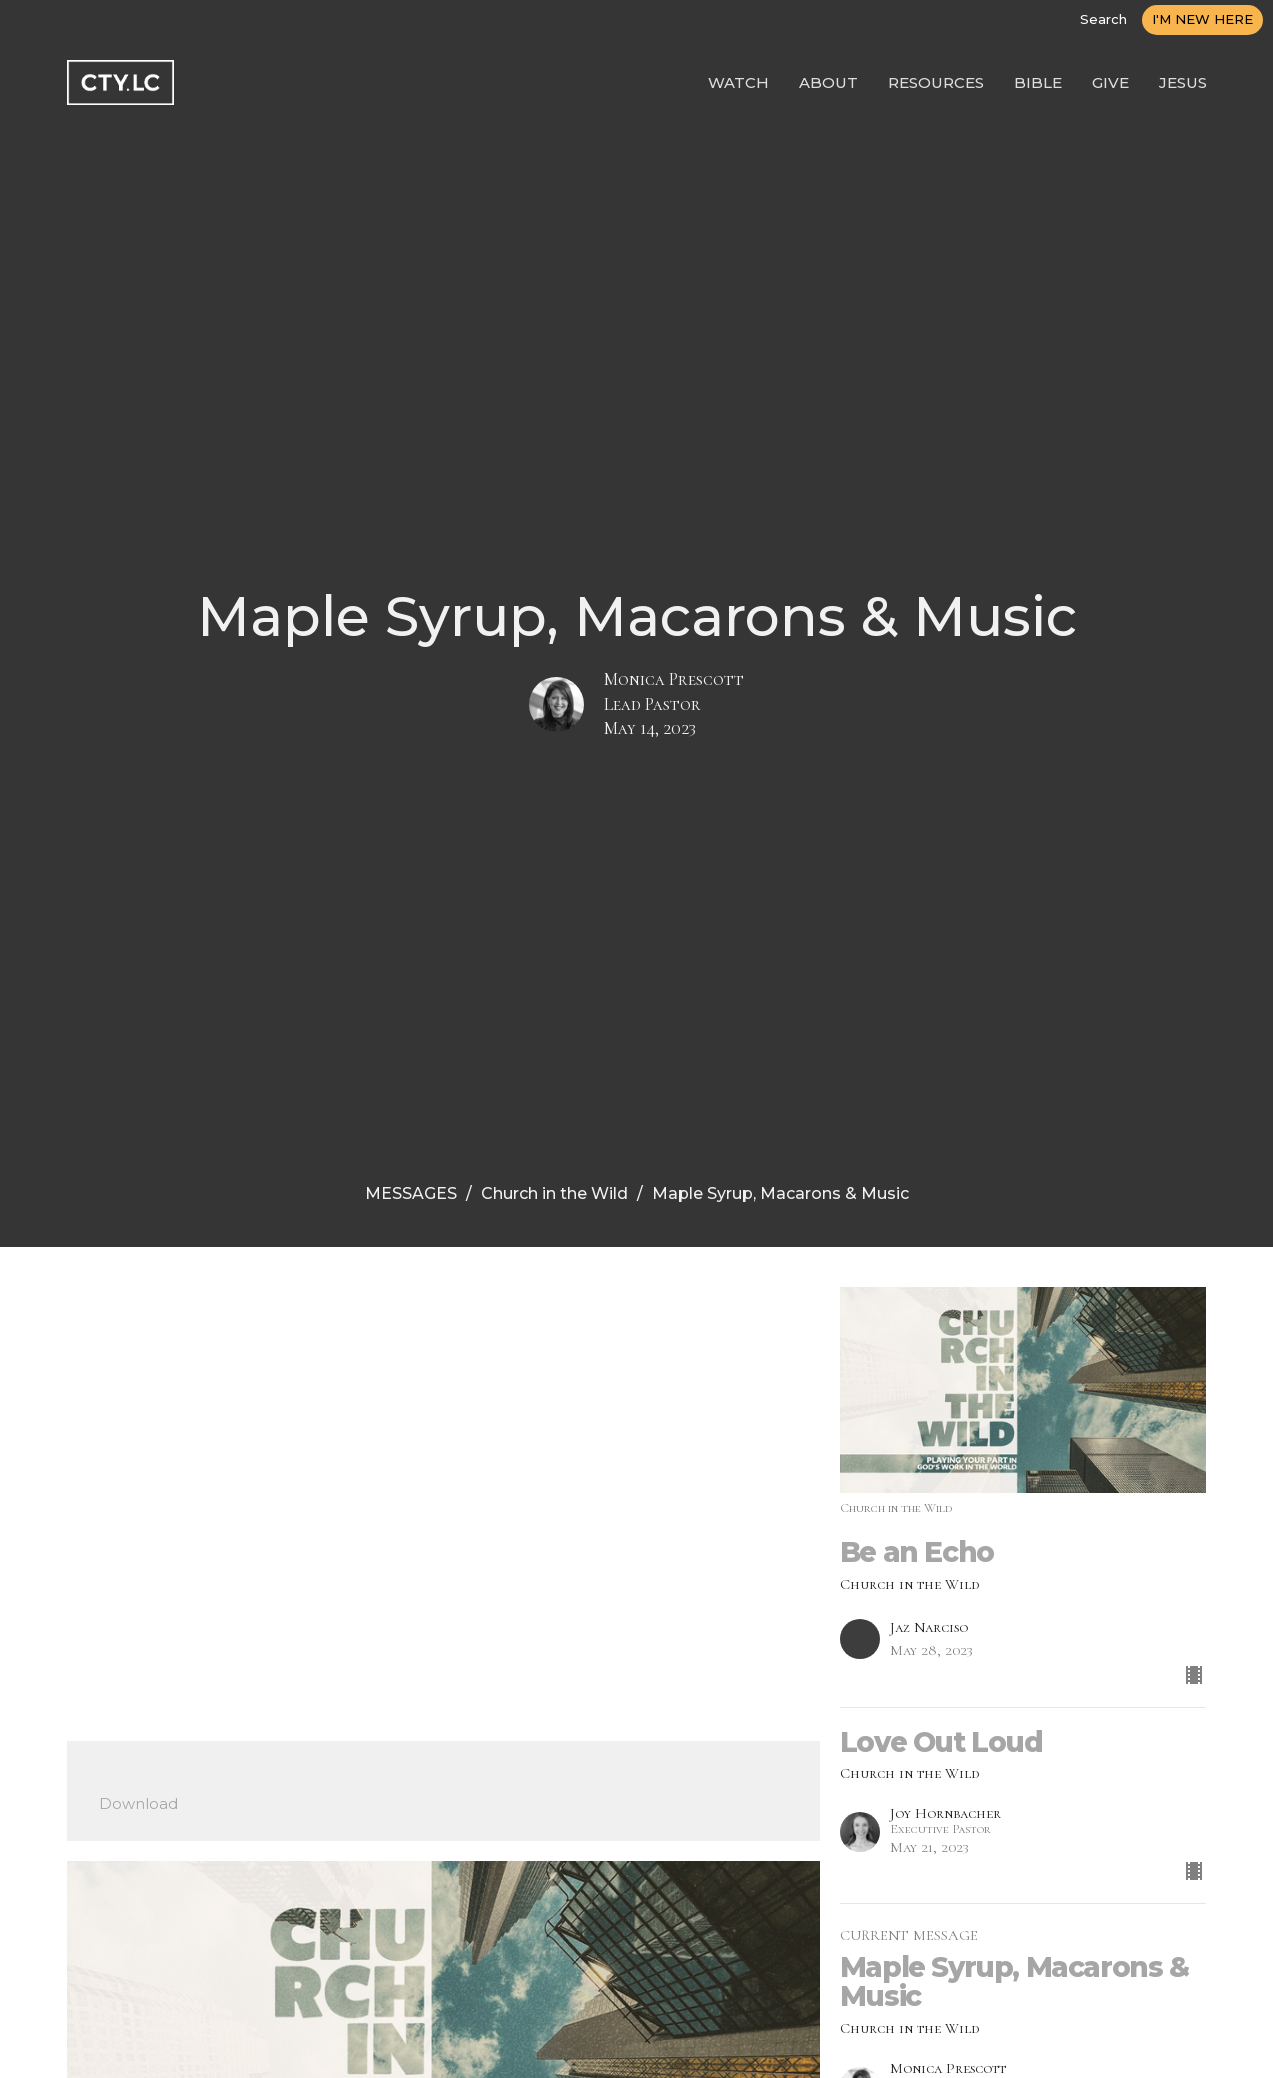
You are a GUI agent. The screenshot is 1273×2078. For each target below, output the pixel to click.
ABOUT (828, 82)
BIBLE (1038, 82)
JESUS (1183, 82)
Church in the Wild (554, 1193)
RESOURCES (936, 82)
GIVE (1110, 82)
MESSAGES (411, 1193)
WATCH (738, 82)
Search (1103, 19)
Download (138, 1803)
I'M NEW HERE (1202, 19)
